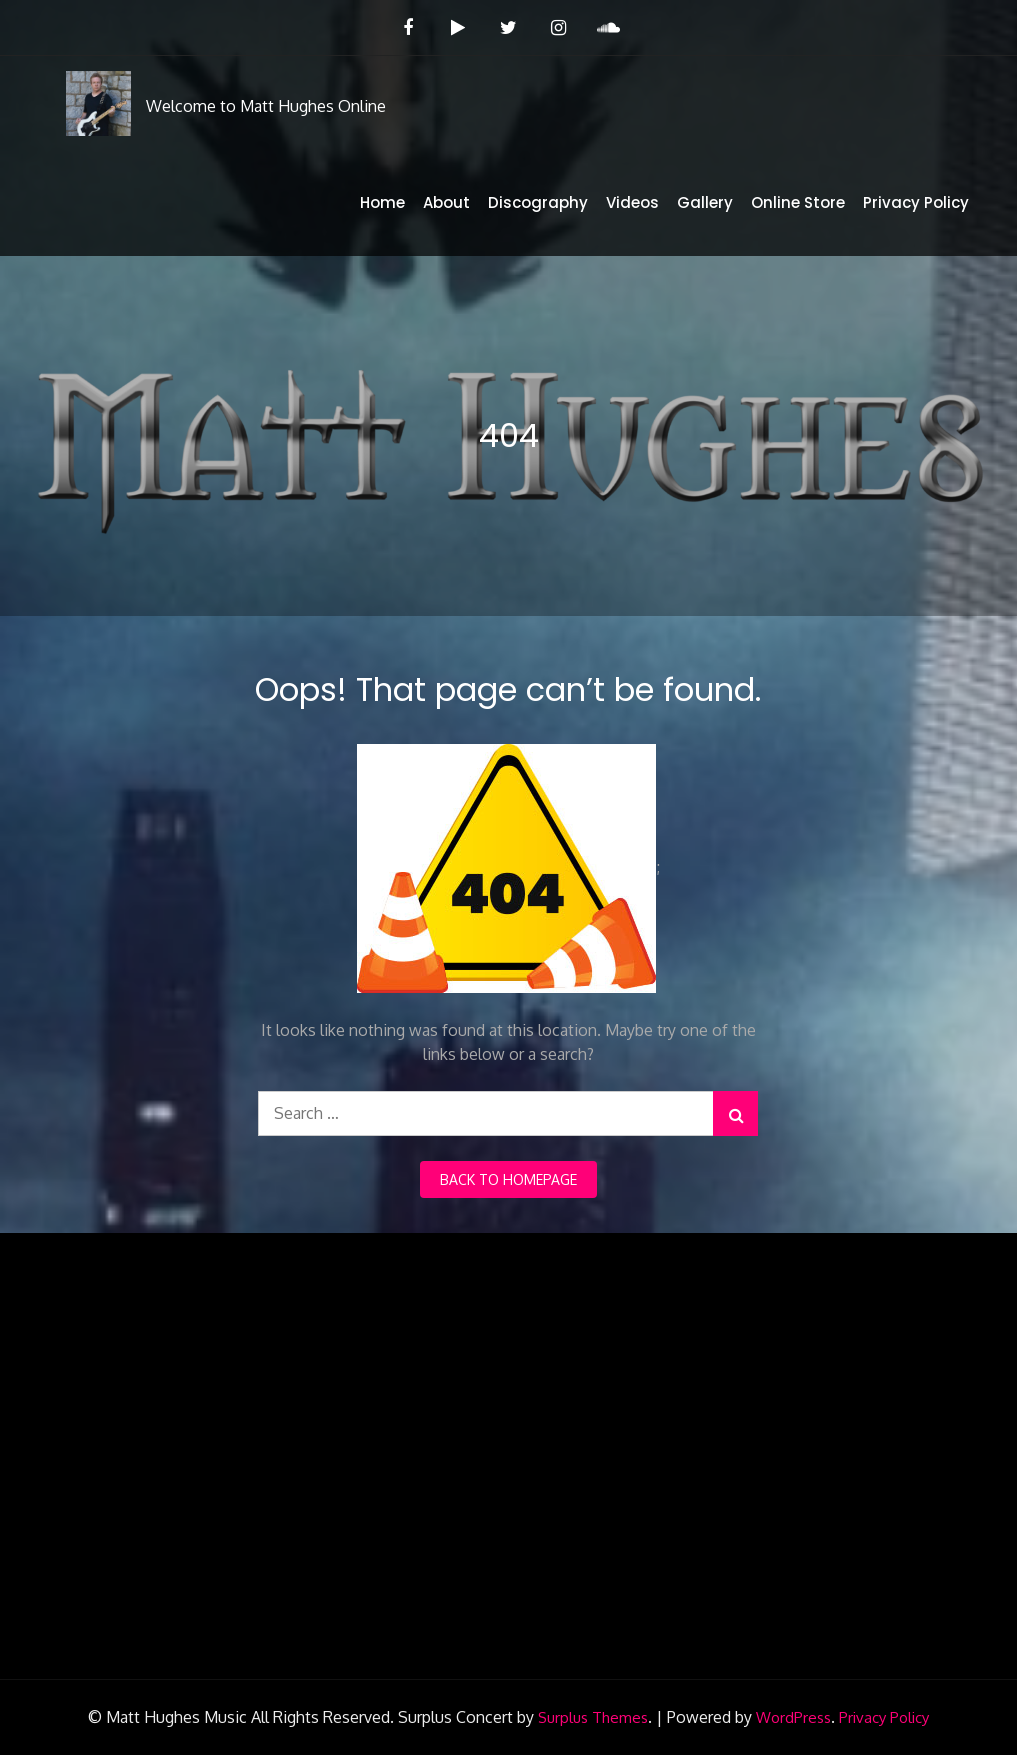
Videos (632, 202)
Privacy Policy (916, 202)
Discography (538, 202)
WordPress (793, 1717)
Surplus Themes (593, 1717)
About (446, 202)
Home (382, 202)
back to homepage (508, 1179)
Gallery (705, 202)
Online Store (798, 202)
